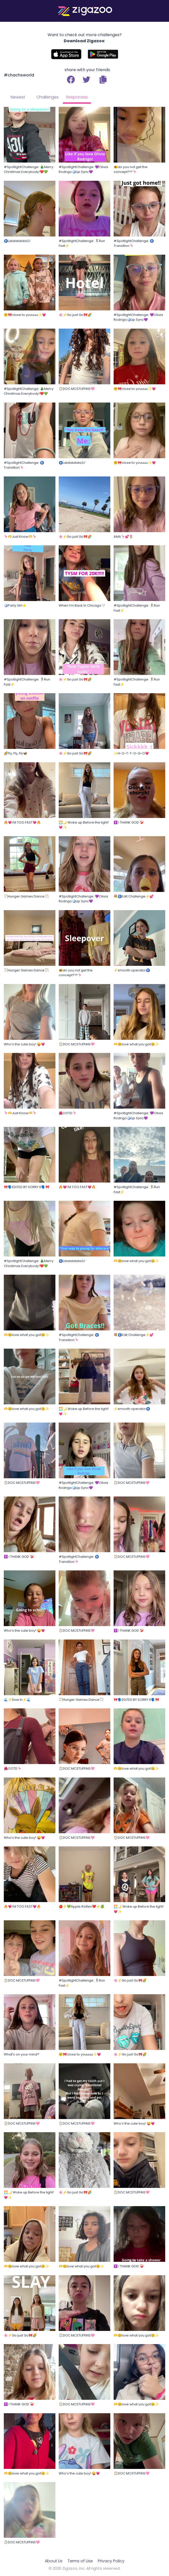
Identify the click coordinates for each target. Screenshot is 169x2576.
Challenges (47, 97)
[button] (103, 79)
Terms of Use (80, 2561)
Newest (18, 97)
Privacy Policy (111, 2561)
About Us (53, 2561)
